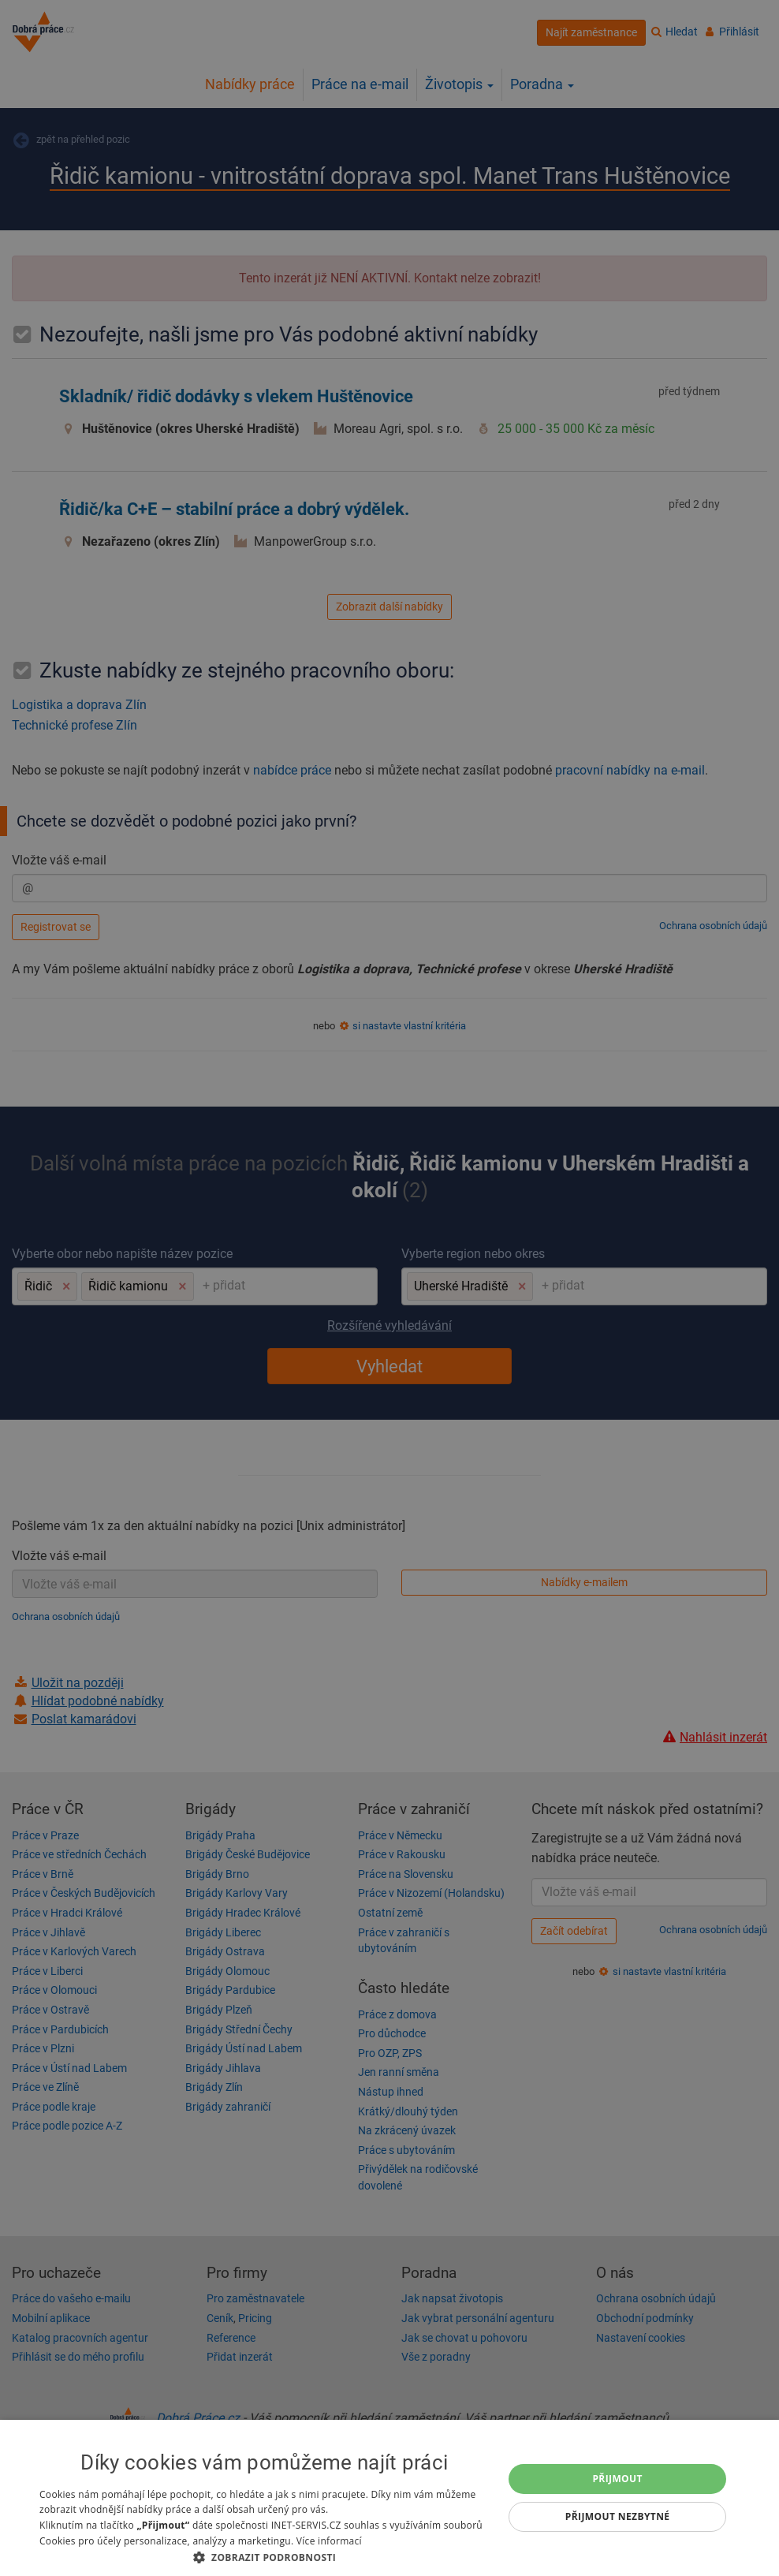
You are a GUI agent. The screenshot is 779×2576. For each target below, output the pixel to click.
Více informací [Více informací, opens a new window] (329, 2541)
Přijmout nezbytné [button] (617, 2516)
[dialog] (389, 2498)
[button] (264, 2556)
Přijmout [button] (617, 2478)
